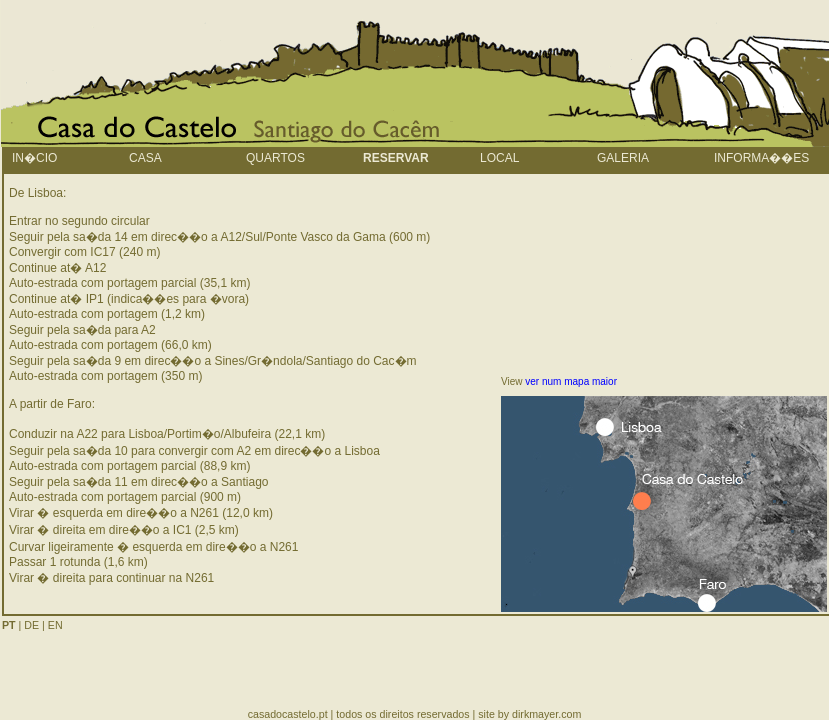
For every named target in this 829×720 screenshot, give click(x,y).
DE (31, 625)
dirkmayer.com (546, 714)
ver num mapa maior (571, 381)
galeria (623, 158)
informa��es (761, 158)
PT (9, 625)
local (499, 158)
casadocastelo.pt (288, 714)
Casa (145, 158)
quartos (275, 158)
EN (55, 625)
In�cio (34, 158)
